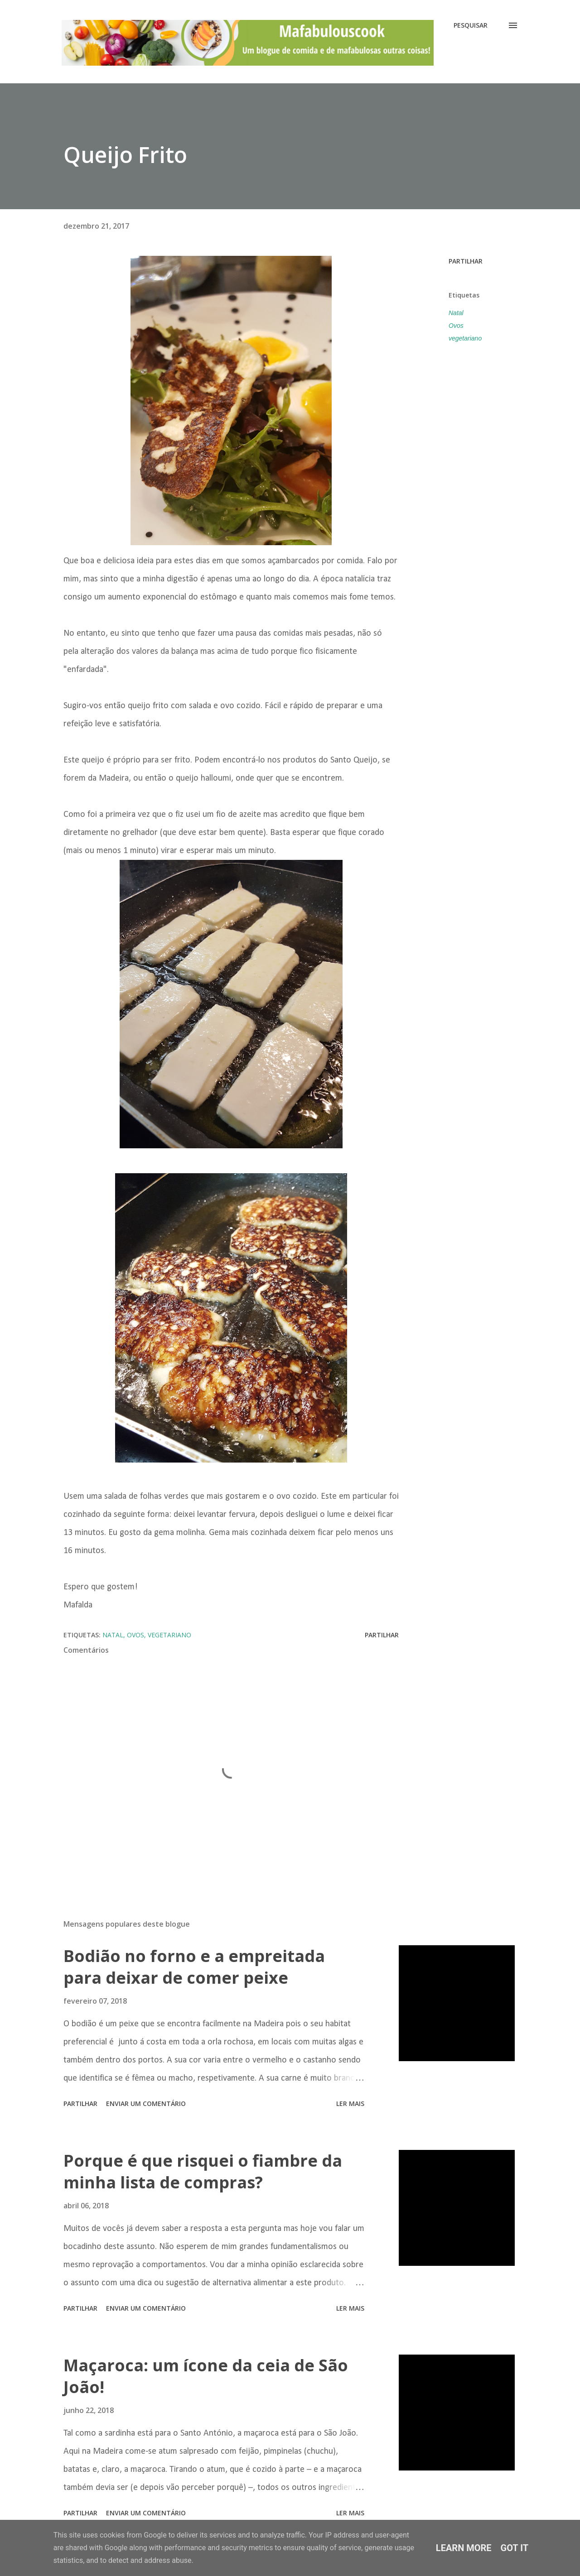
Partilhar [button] (466, 261)
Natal (456, 313)
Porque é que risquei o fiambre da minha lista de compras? (202, 2171)
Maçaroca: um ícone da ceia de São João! (205, 2376)
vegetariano (465, 338)
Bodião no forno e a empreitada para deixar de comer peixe (194, 1967)
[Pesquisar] (471, 25)
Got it (515, 2547)
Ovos (456, 325)
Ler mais (350, 2103)
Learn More (464, 2547)
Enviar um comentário (146, 2103)
